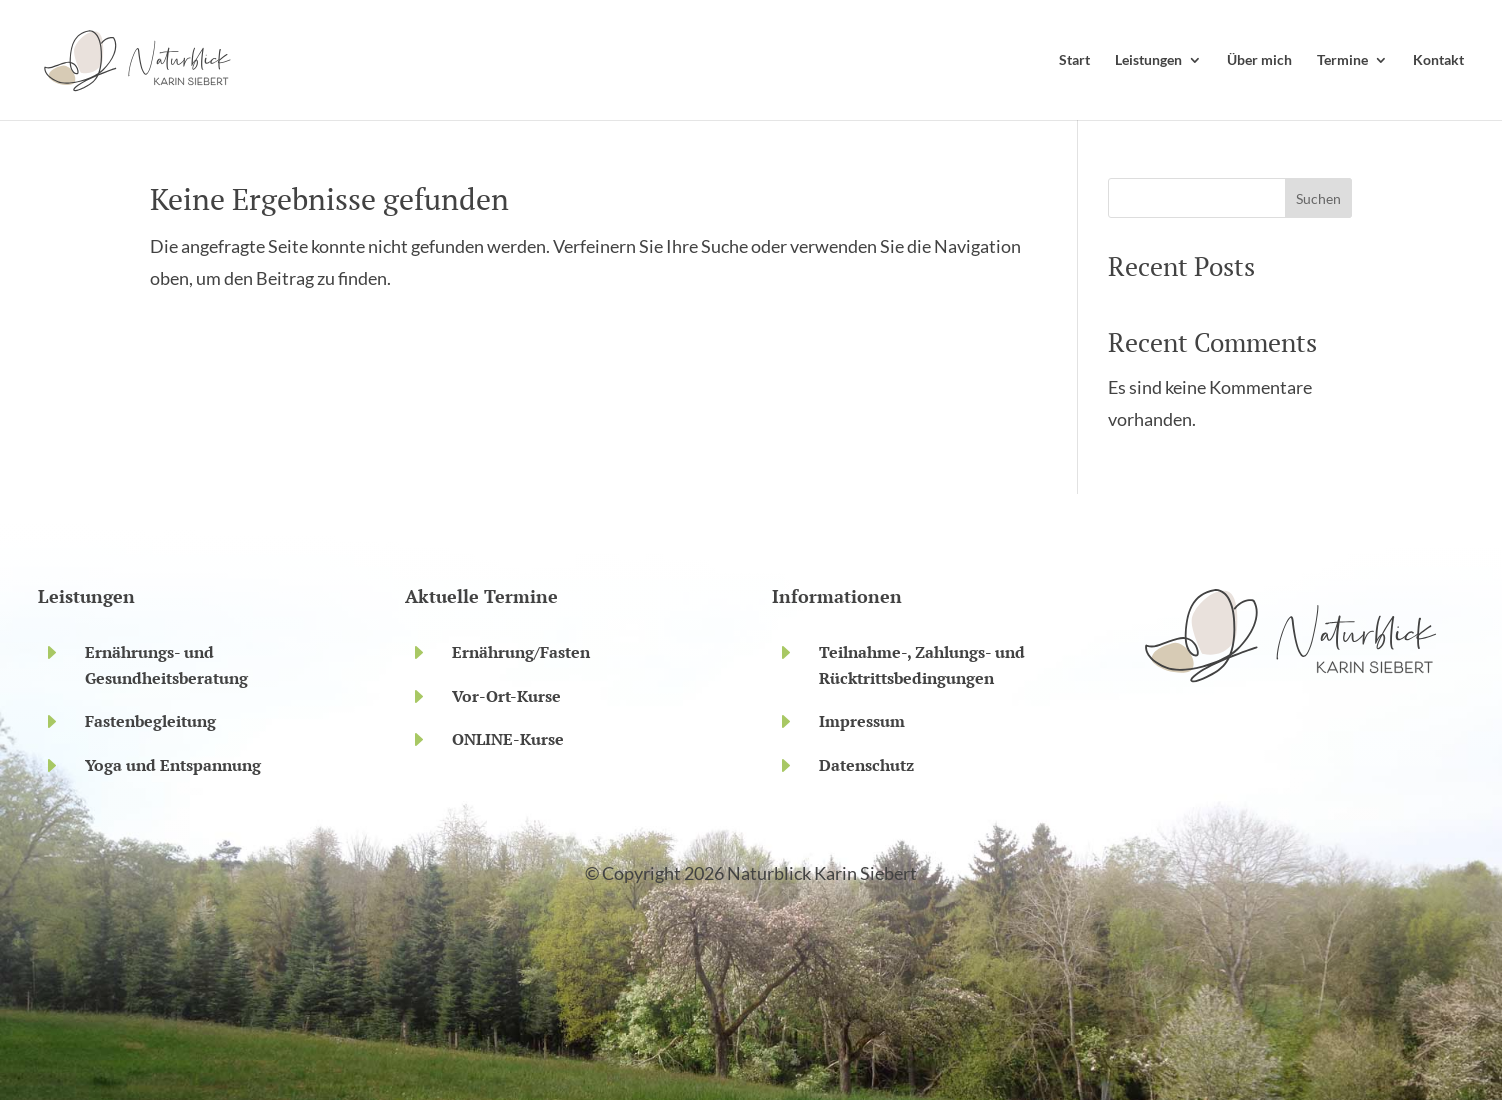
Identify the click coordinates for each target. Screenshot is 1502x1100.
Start (1074, 59)
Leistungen (1148, 59)
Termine (1342, 59)
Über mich (1259, 59)
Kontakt (1438, 59)
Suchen (1318, 198)
